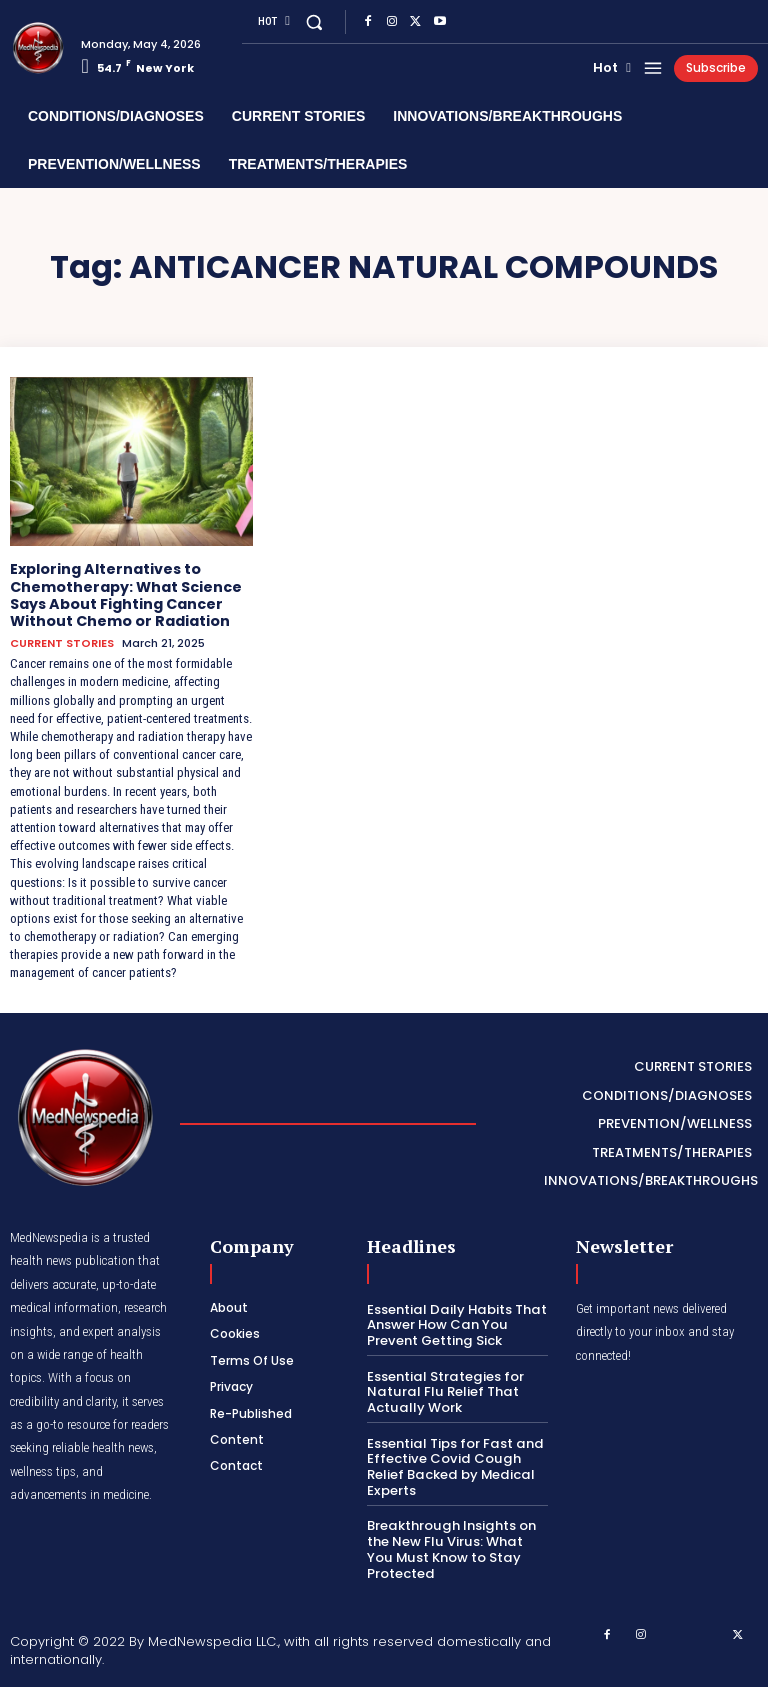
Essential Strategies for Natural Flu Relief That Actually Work (444, 1390)
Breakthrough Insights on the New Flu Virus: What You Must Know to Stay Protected (457, 1547)
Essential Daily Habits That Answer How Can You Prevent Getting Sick (454, 1323)
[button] (313, 21)
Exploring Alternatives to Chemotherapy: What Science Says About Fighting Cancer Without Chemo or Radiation (126, 594)
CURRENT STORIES (62, 642)
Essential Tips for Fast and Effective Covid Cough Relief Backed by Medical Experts (453, 1465)
